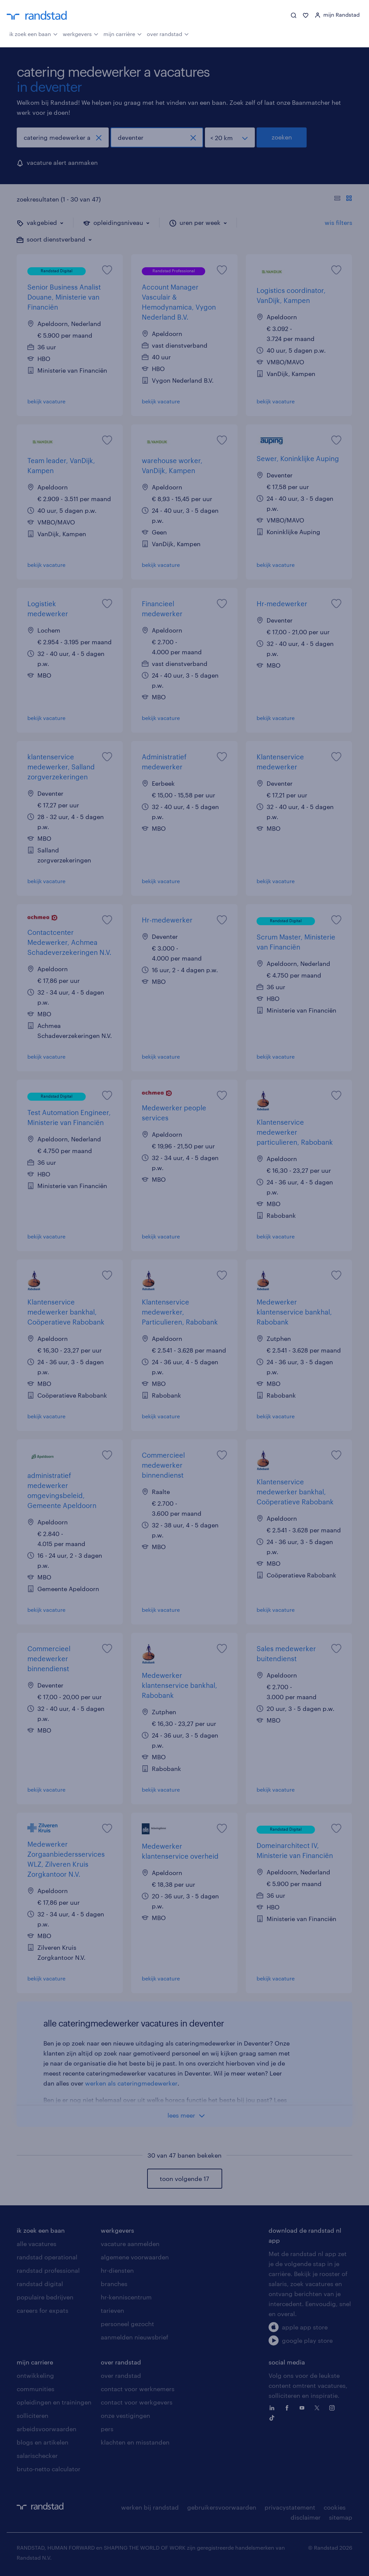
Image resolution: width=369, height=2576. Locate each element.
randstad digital (40, 2283)
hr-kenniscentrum (126, 2297)
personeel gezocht (127, 2323)
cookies (335, 2507)
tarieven (112, 2310)
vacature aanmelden (130, 2243)
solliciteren (32, 2415)
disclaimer (306, 2517)
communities (35, 2389)
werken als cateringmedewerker (131, 2083)
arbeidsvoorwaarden (46, 2429)
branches (114, 2283)
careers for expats (42, 2310)
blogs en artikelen (42, 2442)
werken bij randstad (150, 2507)
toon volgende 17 (184, 2178)
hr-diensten (117, 2270)
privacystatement (290, 2507)
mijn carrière (122, 33)
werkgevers (80, 33)
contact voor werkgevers (136, 2402)
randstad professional (48, 2270)
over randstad (168, 33)
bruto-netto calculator (48, 2469)
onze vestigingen (125, 2415)
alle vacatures (36, 2243)
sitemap (340, 2517)
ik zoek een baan (33, 33)
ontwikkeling (35, 2375)
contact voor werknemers (137, 2389)
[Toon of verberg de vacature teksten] (343, 199)
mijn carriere (35, 2362)
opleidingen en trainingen (54, 2402)
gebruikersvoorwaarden (221, 2507)
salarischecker (37, 2455)
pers (107, 2429)
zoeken (282, 137)
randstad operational (47, 2257)
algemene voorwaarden (135, 2257)
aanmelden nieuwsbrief (134, 2337)
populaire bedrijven (45, 2297)
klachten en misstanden (135, 2442)
